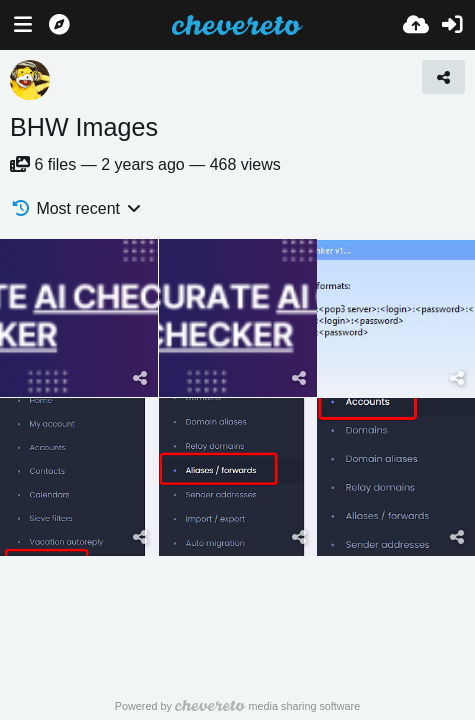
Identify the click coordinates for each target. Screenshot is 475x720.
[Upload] (416, 25)
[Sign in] (452, 25)
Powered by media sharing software (237, 706)
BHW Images (84, 127)
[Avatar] (30, 80)
